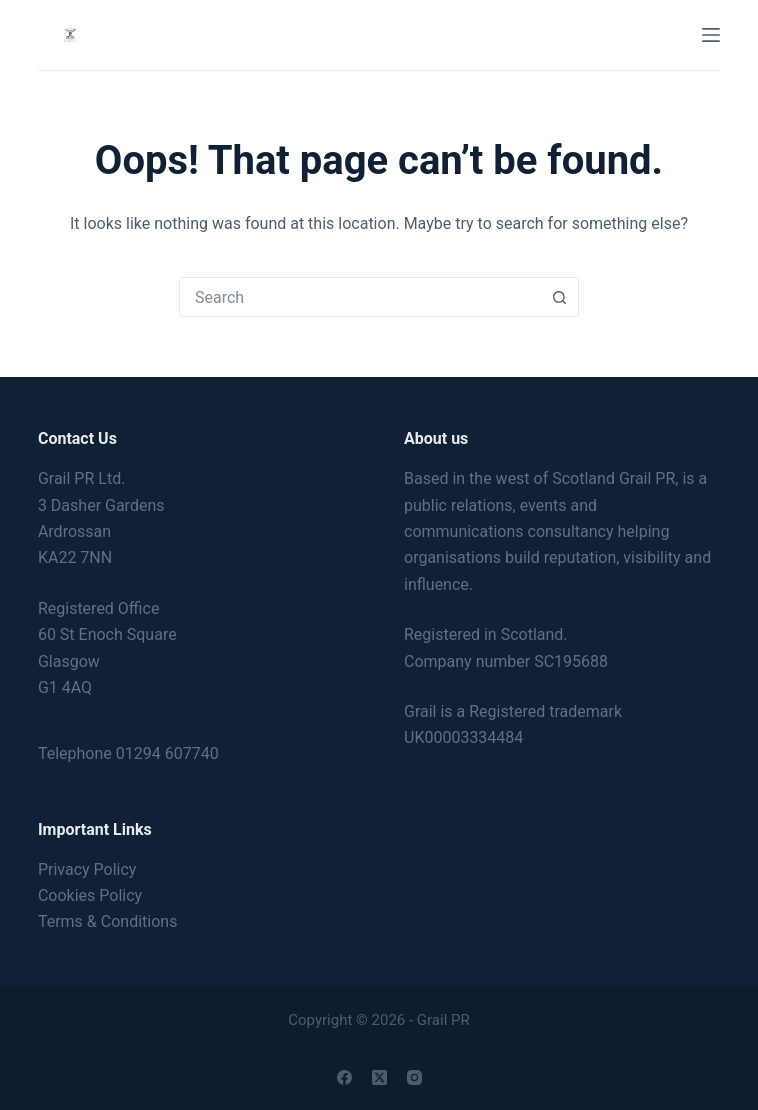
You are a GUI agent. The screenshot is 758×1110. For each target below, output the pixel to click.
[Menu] (711, 35)
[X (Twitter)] (379, 1077)
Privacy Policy (87, 869)
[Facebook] (344, 1077)
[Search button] (559, 297)
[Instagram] (414, 1077)
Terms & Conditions (108, 921)
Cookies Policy (90, 895)
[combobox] (360, 297)
